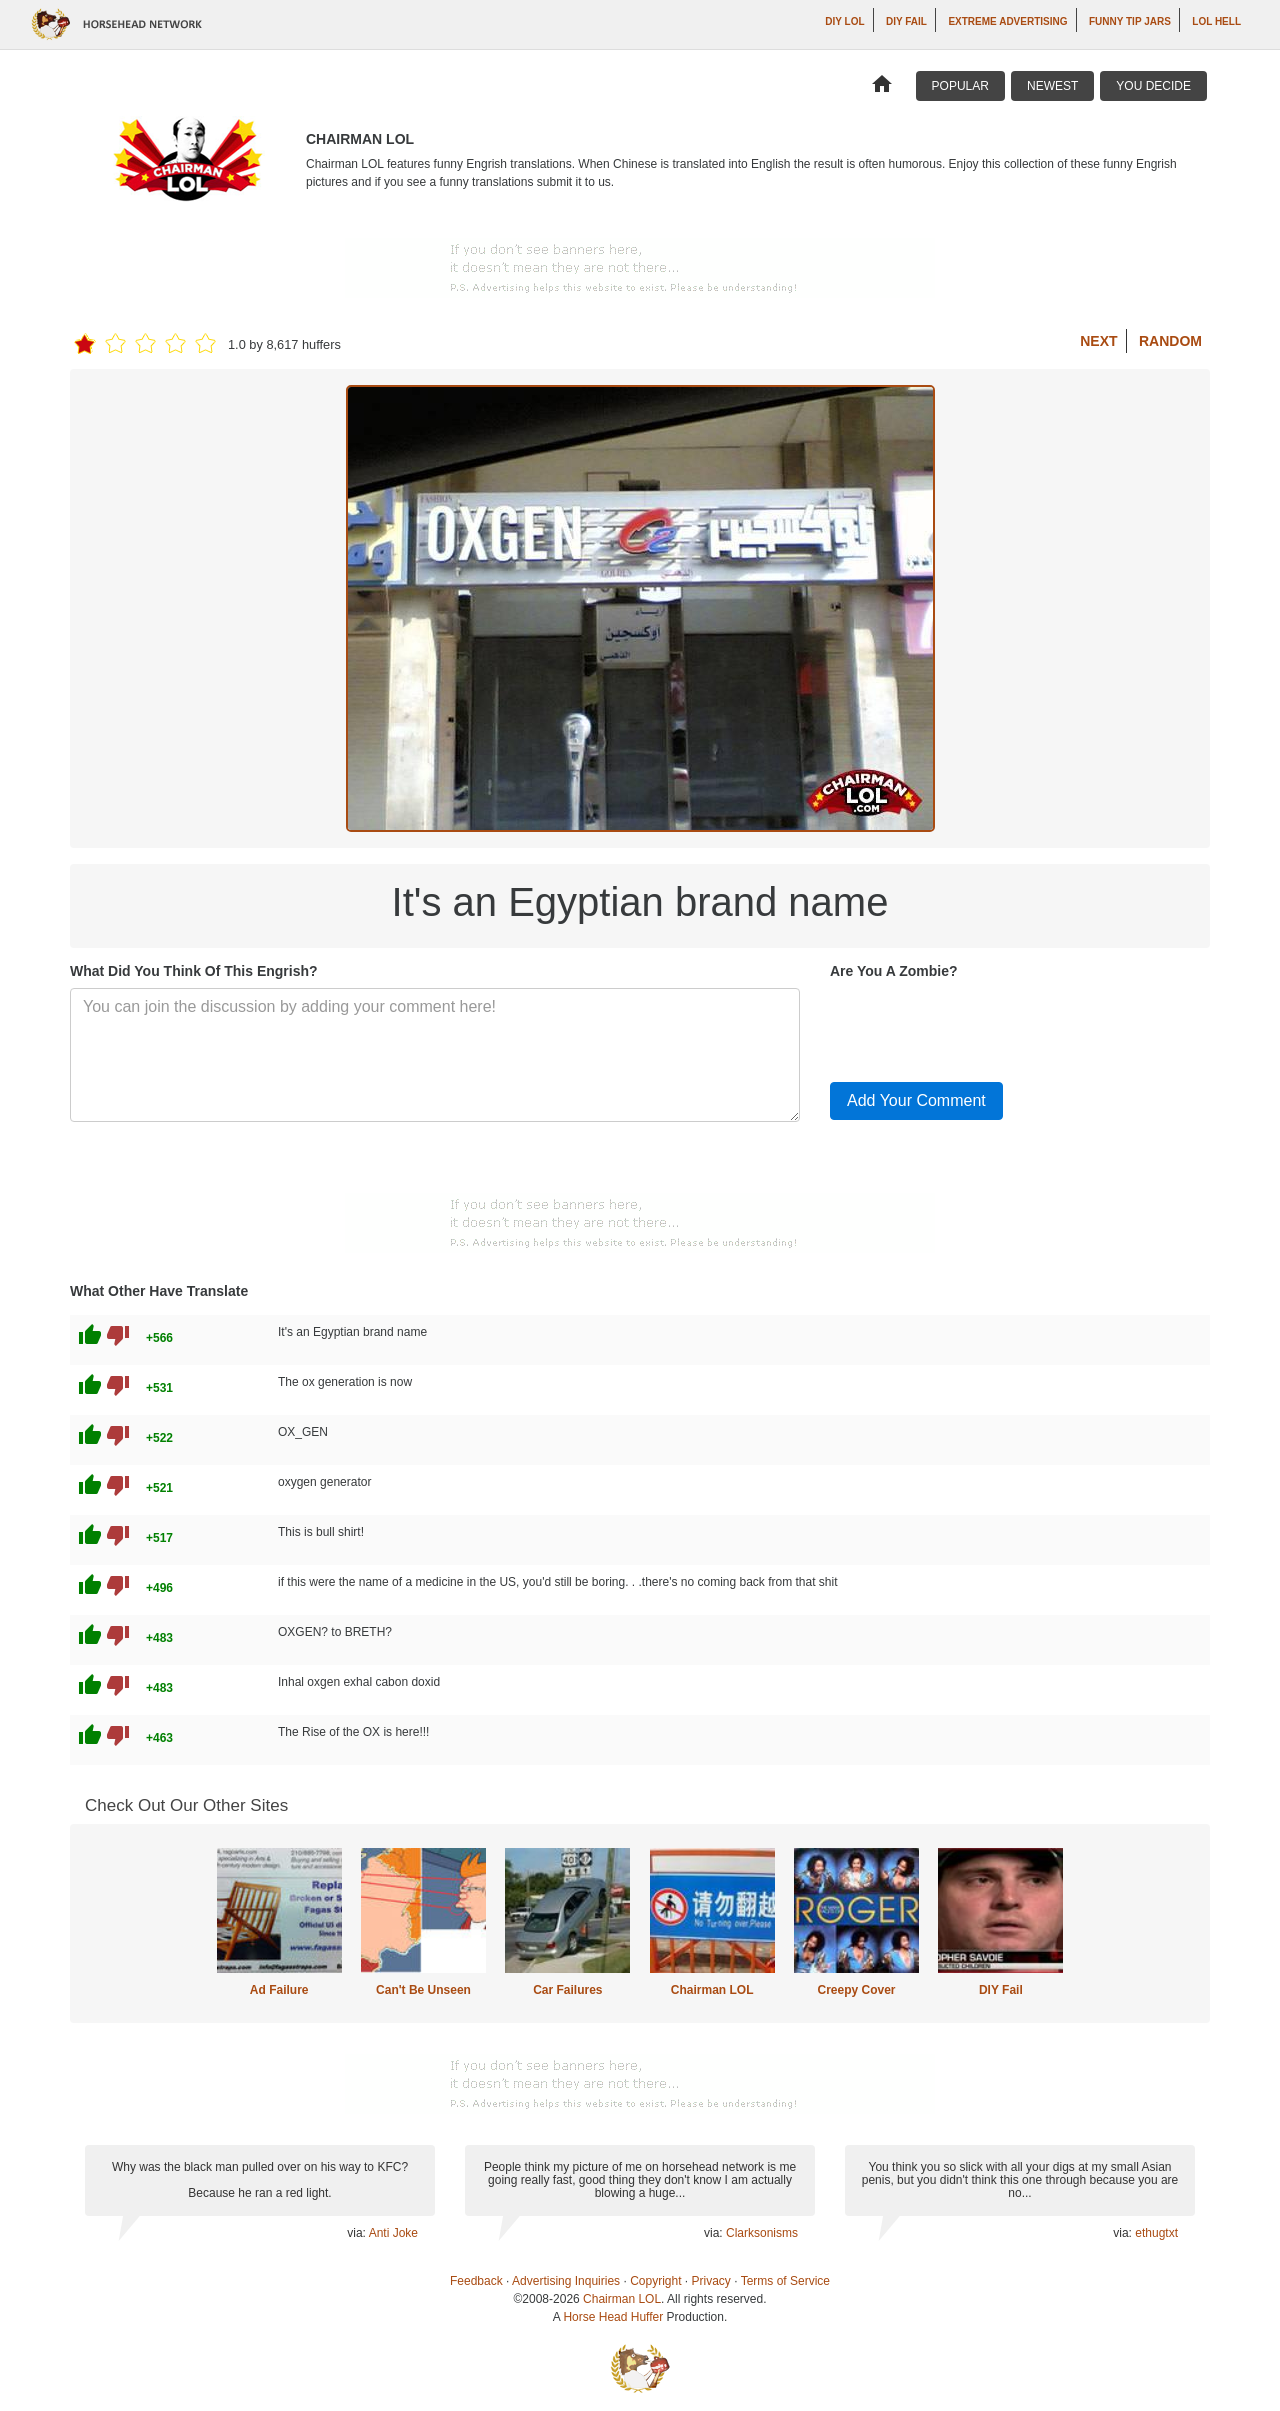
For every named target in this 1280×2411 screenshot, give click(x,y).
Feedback (476, 2281)
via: (357, 2233)
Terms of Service (785, 2281)
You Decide (1153, 86)
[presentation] (982, 1027)
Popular (960, 86)
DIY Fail (906, 21)
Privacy (711, 2281)
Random (1170, 341)
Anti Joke (393, 2233)
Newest (1052, 86)
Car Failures (567, 1990)
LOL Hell (1216, 21)
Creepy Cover (856, 1990)
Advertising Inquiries (566, 2281)
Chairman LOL (712, 1990)
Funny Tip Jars (1130, 21)
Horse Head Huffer (613, 2317)
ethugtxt (1156, 2233)
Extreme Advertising (1007, 21)
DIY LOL (844, 21)
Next (1098, 341)
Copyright (655, 2281)
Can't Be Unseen (423, 1990)
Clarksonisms (762, 2233)
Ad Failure (279, 1990)
